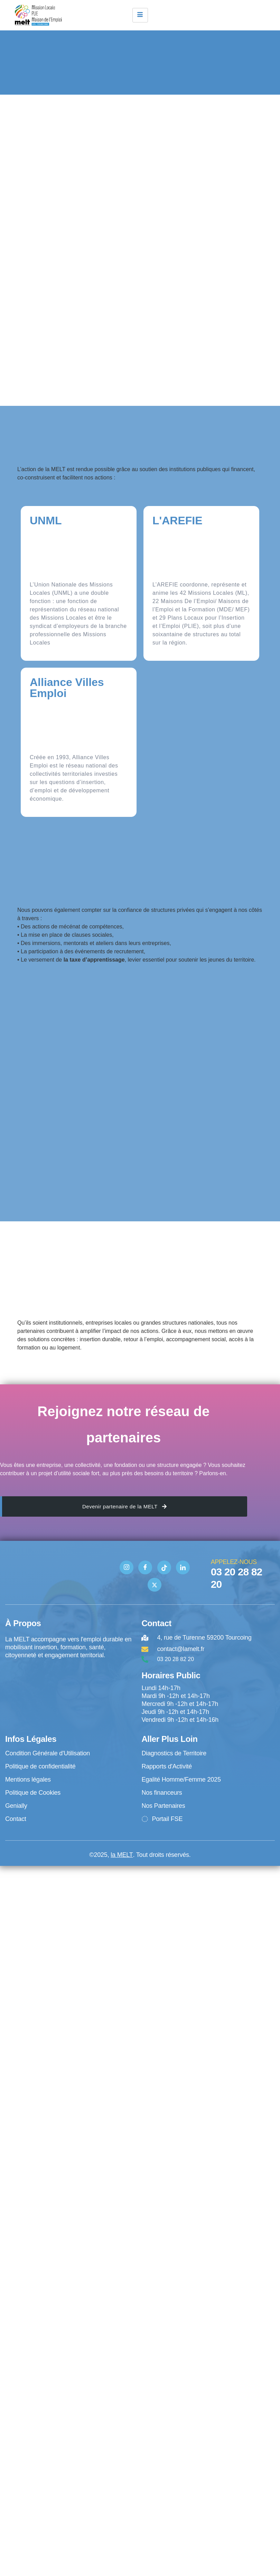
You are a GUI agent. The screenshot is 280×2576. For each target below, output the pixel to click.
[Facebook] (145, 1567)
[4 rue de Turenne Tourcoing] (69, 1688)
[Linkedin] (183, 1567)
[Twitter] (154, 1585)
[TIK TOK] (164, 1567)
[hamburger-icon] (140, 15)
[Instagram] (126, 1567)
